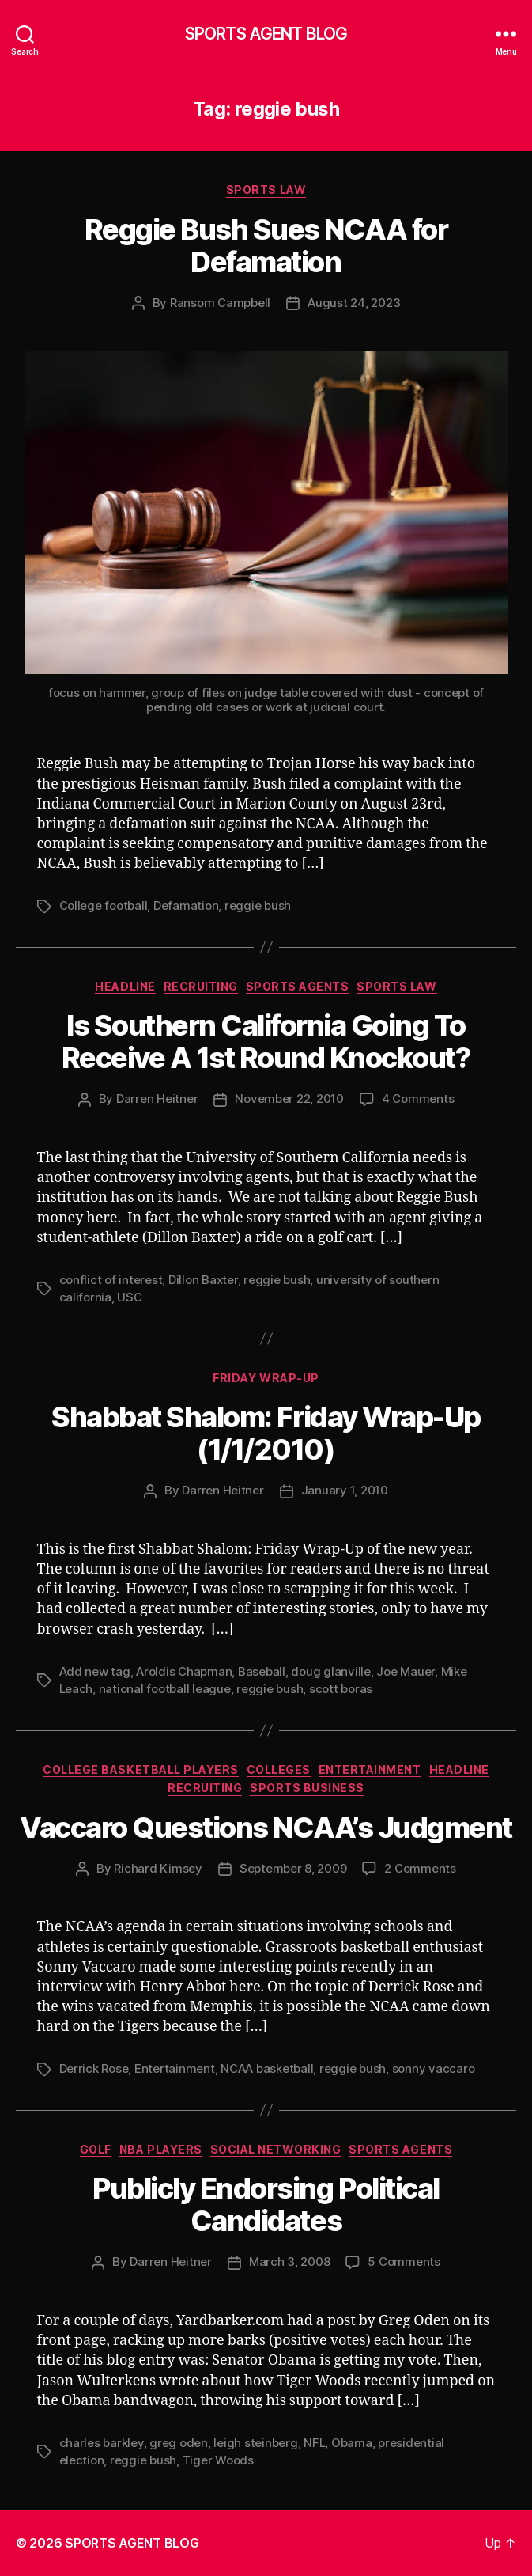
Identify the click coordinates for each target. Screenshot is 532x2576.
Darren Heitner (157, 1098)
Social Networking (275, 2149)
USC (129, 1297)
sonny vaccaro (433, 2068)
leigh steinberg (255, 2442)
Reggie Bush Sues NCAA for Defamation (266, 245)
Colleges (279, 1769)
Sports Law (266, 189)
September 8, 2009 (293, 1868)
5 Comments (404, 2261)
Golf (95, 2149)
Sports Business (307, 1787)
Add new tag (94, 1671)
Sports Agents (297, 986)
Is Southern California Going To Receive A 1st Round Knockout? (266, 1041)
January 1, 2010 (344, 1490)
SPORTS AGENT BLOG (266, 33)
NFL (314, 2442)
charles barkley (101, 2442)
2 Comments (419, 1868)
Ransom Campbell (220, 302)
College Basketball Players (140, 1769)
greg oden (178, 2442)
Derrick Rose (94, 2068)
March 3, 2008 (289, 2261)
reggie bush (257, 905)
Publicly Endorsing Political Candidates (265, 2204)
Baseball (261, 1671)
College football (103, 905)
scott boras (340, 1688)
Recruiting (201, 986)
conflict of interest (111, 1279)
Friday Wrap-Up (266, 1378)
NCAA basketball (267, 2068)
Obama (351, 2442)
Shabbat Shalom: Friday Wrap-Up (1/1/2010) (265, 1433)
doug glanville (330, 1671)
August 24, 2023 (354, 302)
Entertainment (370, 1769)
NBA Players (160, 2149)
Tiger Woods (218, 2460)
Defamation (185, 905)
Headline (125, 986)
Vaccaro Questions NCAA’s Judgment (266, 1827)
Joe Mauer (405, 1671)
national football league (165, 1688)
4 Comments (418, 1098)
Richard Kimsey (158, 1868)
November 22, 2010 (289, 1098)
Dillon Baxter (203, 1279)
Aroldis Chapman (184, 1671)
